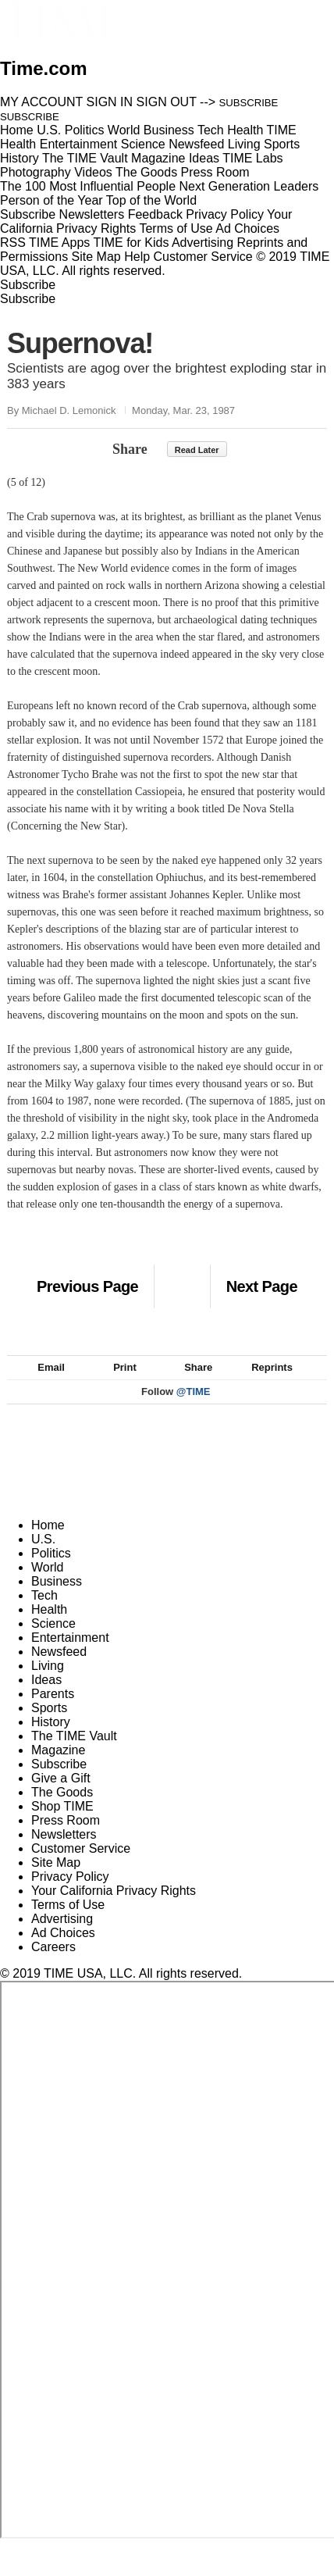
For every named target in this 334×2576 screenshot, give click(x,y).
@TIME (193, 1409)
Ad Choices (253, 228)
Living (47, 1682)
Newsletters (92, 214)
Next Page (261, 1286)
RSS (13, 242)
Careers (53, 1964)
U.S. (43, 1556)
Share (129, 449)
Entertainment (70, 1654)
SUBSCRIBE (249, 103)
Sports (49, 1725)
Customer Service (203, 256)
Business (56, 1598)
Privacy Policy (225, 214)
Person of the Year (51, 200)
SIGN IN (110, 102)
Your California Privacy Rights (113, 1907)
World (47, 1584)
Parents (52, 1711)
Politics (51, 1570)
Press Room (65, 1837)
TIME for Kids (131, 242)
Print (117, 1384)
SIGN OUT (167, 102)
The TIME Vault (74, 1753)
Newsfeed (59, 1668)
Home (48, 1542)
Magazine (58, 1767)
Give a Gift (61, 1795)
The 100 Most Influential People (88, 186)
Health (49, 1626)
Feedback (155, 214)
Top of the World (151, 200)
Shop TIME (62, 1823)
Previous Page (87, 1286)
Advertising (202, 242)
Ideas (46, 1697)
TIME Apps (59, 242)
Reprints (264, 1384)
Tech (44, 1612)
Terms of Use (175, 228)
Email (44, 1384)
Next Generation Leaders (248, 186)
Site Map (96, 256)
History (50, 1739)
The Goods (62, 1809)
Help (137, 256)
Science (53, 1640)
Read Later (197, 450)
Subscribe (27, 214)
